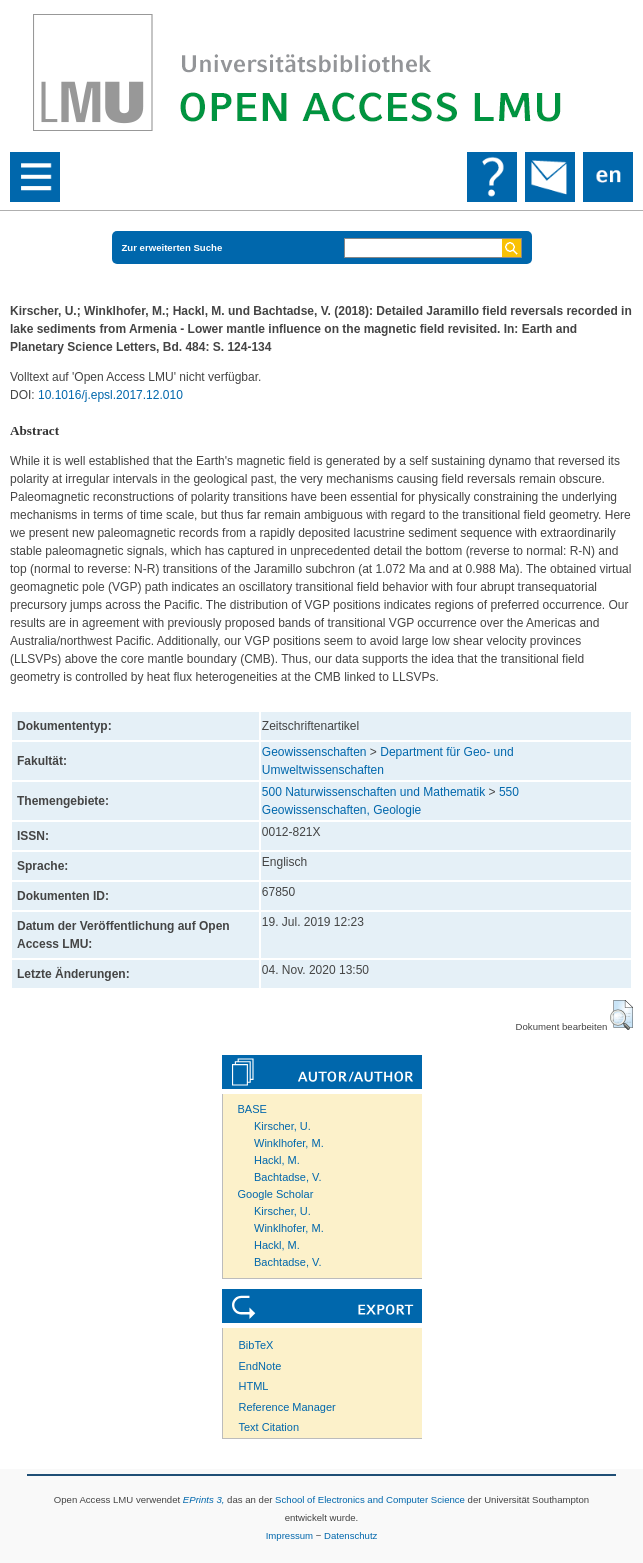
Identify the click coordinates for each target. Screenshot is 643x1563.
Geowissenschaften (314, 752)
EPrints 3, (204, 1499)
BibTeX (256, 1345)
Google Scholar (276, 1194)
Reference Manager (287, 1407)
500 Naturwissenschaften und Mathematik (373, 792)
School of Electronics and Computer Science (370, 1499)
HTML (254, 1386)
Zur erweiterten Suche (172, 247)
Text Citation (269, 1427)
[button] (621, 1015)
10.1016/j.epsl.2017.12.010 (110, 395)
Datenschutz (350, 1535)
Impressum (289, 1535)
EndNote (260, 1366)
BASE (252, 1109)
